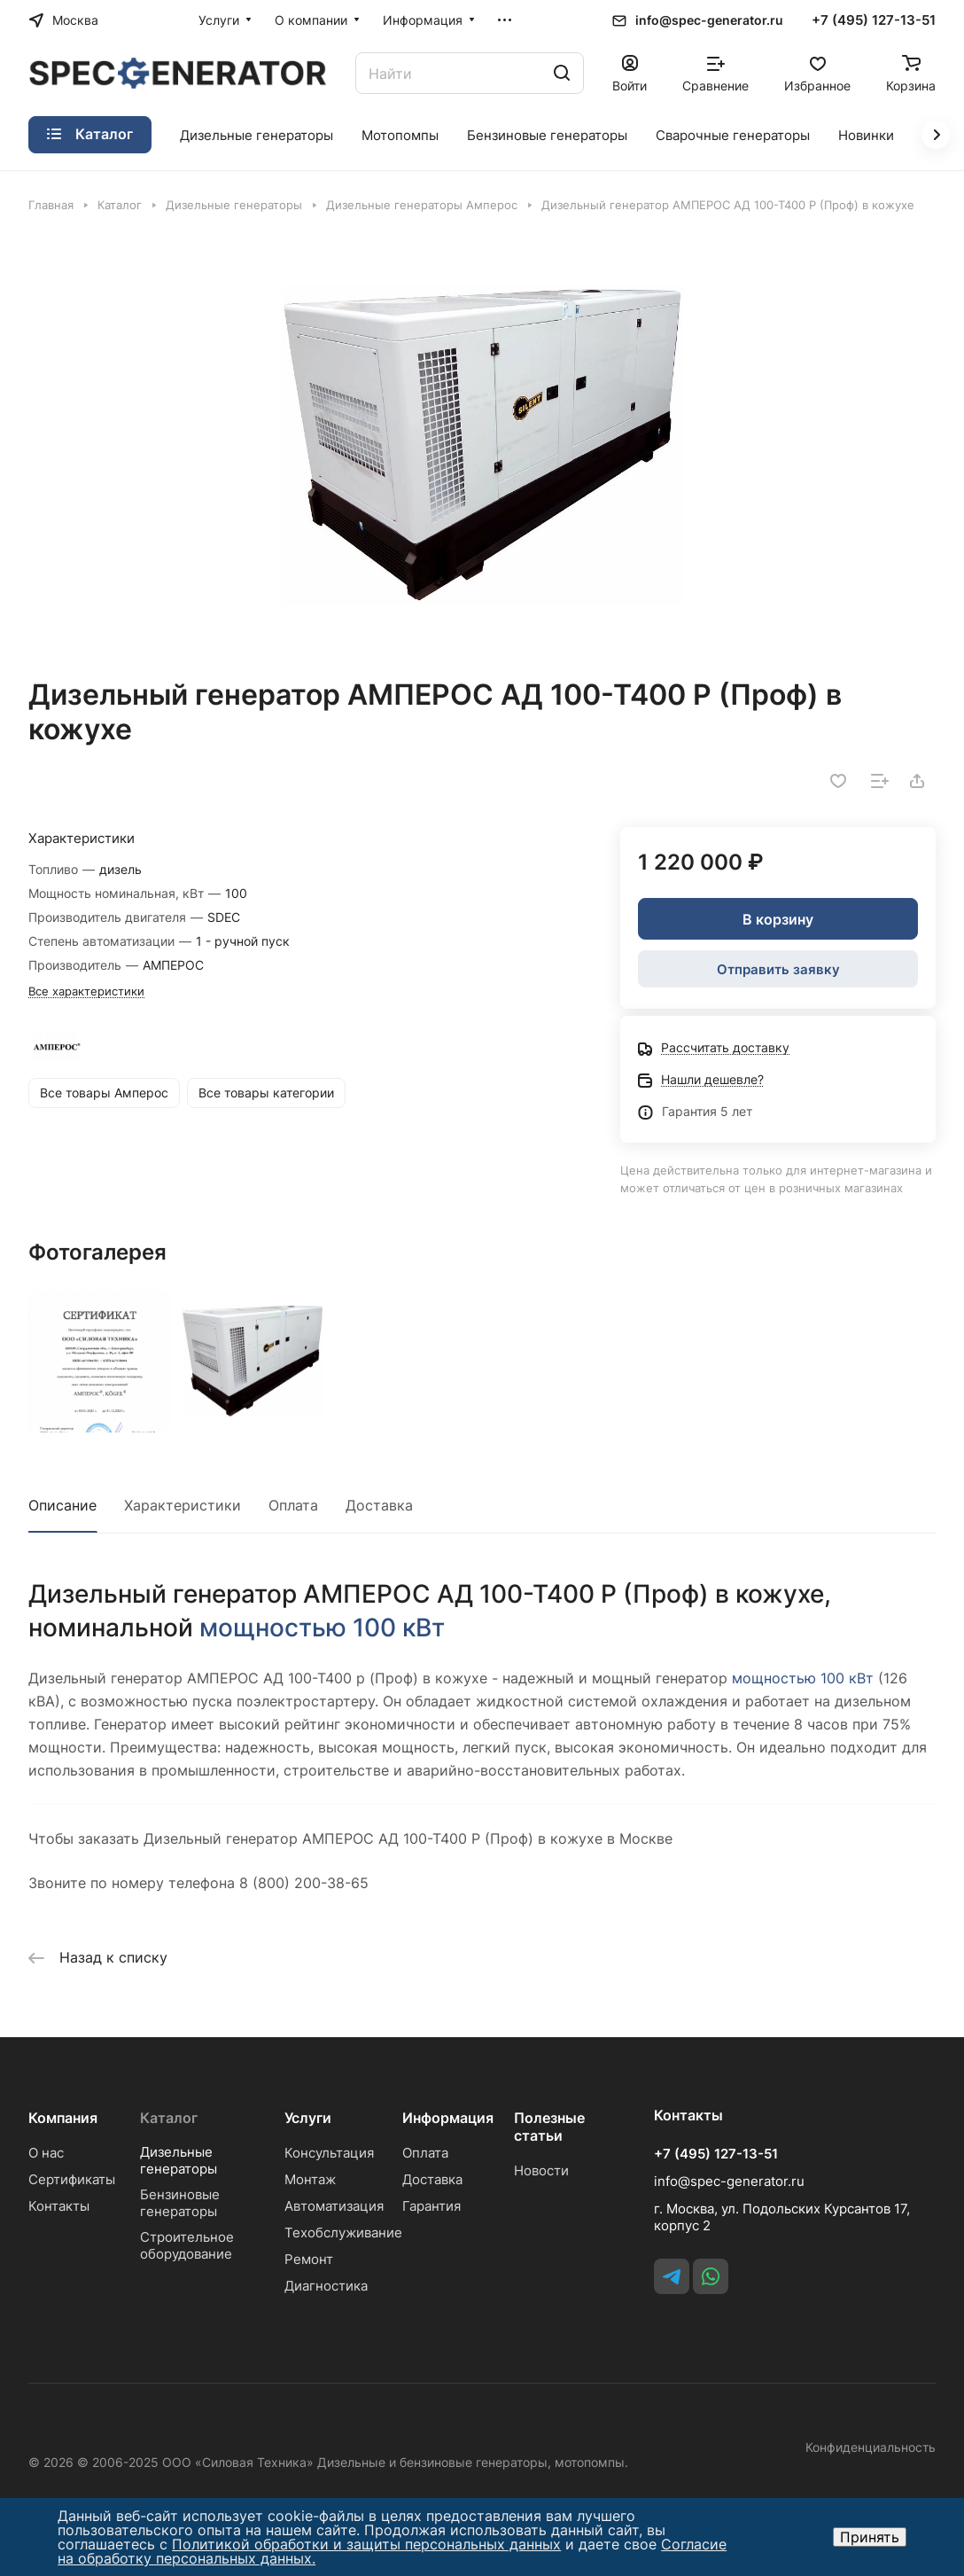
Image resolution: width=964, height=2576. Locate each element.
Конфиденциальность (870, 2447)
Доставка (379, 1505)
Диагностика (326, 2285)
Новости (541, 2170)
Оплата (293, 1505)
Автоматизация (334, 2205)
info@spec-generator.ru (709, 19)
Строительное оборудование (187, 2245)
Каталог (169, 2118)
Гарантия (431, 2205)
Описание (62, 1505)
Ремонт (308, 2259)
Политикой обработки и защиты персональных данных (366, 2544)
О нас (46, 2152)
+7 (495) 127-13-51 (874, 20)
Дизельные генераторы (178, 2160)
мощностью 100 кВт (322, 1627)
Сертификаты (71, 2179)
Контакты (58, 2205)
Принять (869, 2537)
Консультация (329, 2152)
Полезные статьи (549, 2126)
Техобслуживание (343, 2232)
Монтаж (310, 2179)
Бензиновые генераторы (180, 2203)
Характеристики (182, 1505)
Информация (448, 2118)
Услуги (307, 2118)
